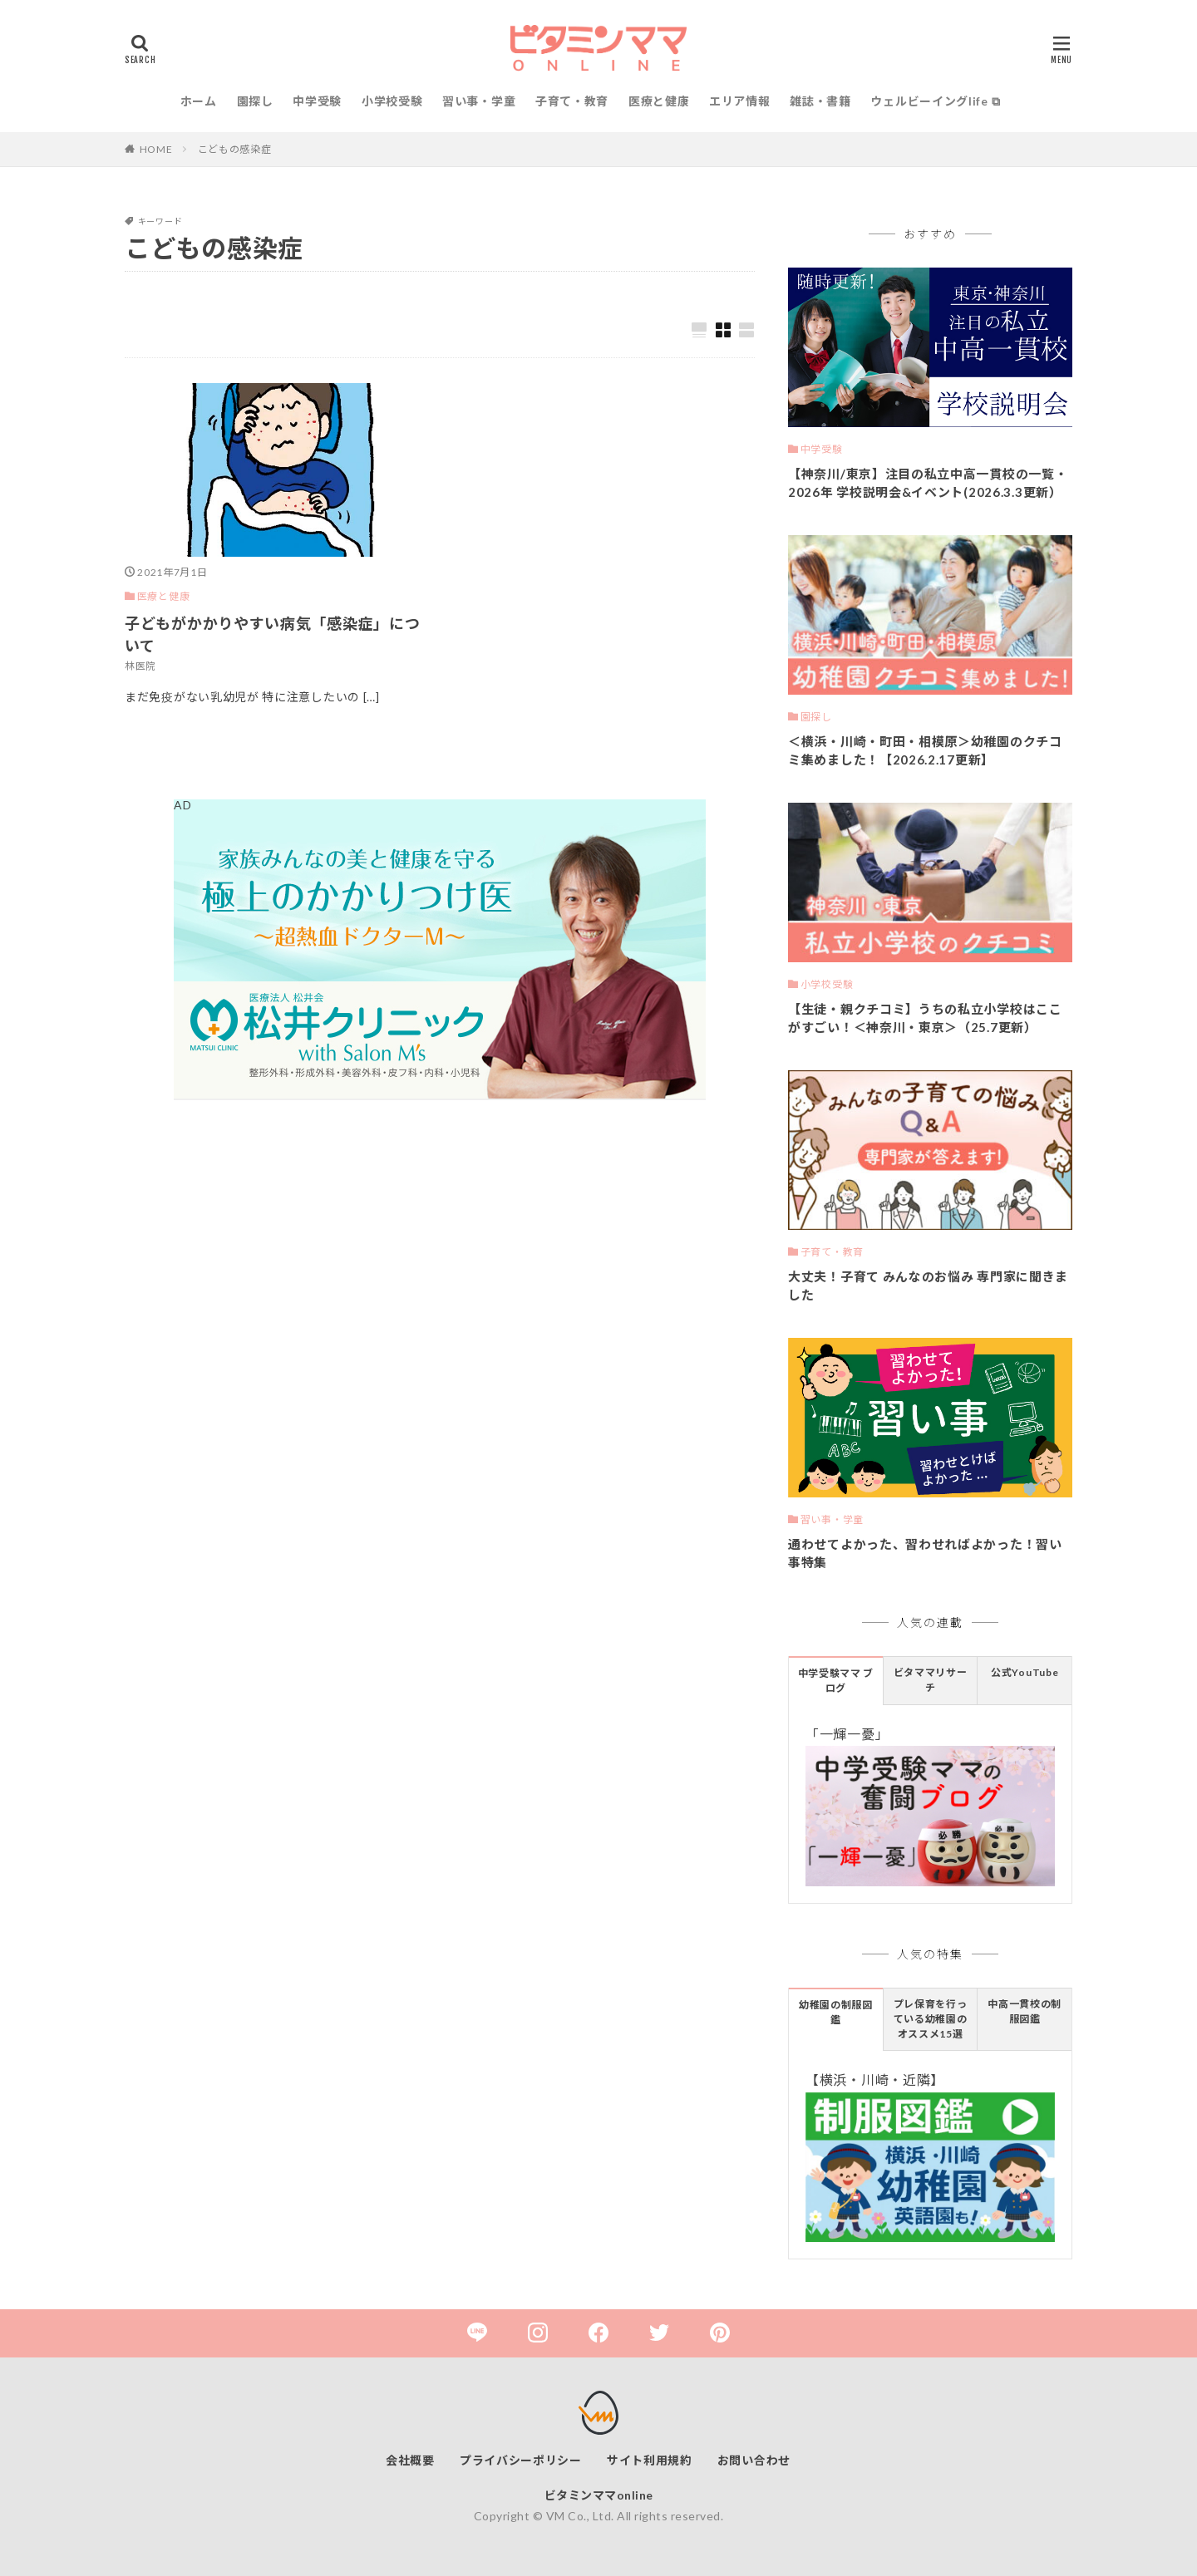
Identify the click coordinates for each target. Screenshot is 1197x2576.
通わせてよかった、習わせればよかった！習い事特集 (925, 1553)
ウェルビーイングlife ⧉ (935, 101)
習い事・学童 (478, 101)
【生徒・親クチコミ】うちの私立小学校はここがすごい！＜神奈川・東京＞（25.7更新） (925, 1018)
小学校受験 (392, 101)
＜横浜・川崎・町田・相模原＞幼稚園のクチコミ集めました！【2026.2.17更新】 (925, 751)
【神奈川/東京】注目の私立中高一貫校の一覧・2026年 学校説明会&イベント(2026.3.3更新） (927, 483)
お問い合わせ (754, 2460)
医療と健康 (659, 101)
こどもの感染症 (235, 149)
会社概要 (410, 2460)
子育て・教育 (571, 101)
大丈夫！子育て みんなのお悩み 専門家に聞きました (928, 1286)
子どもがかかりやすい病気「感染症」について (272, 634)
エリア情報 (740, 101)
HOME (156, 149)
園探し (255, 101)
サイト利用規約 (649, 2460)
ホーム (198, 101)
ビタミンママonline (598, 2495)
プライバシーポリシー (521, 2460)
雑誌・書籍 (820, 101)
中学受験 (317, 101)
